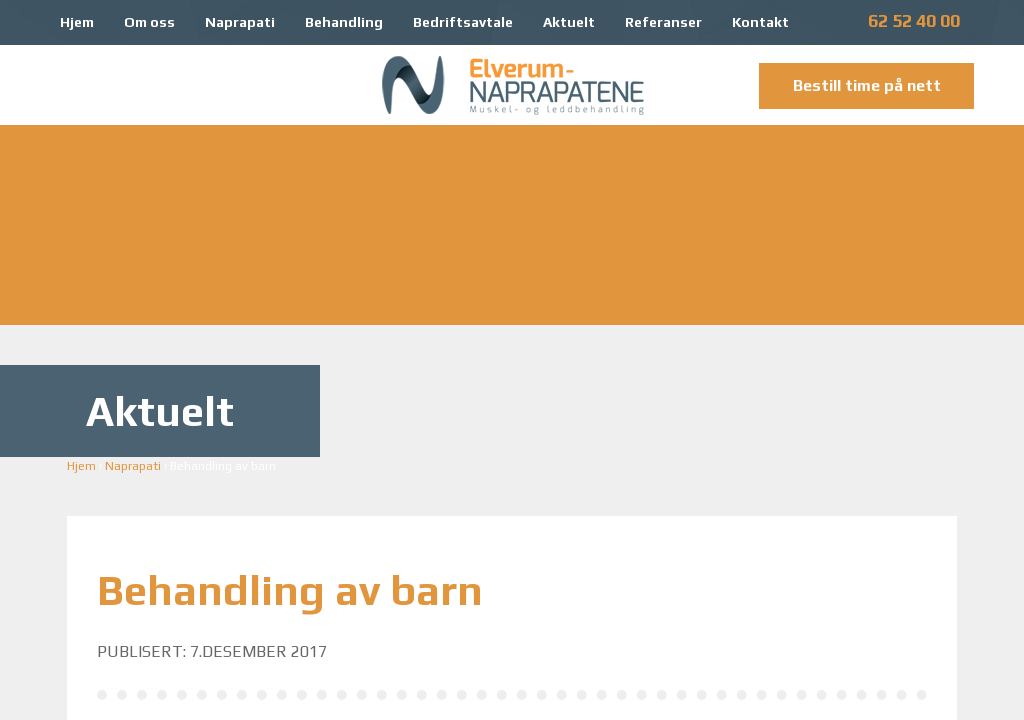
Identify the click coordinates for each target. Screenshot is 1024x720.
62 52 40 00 (914, 20)
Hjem (77, 22)
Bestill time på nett (867, 85)
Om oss (149, 22)
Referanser (663, 22)
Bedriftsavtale (463, 22)
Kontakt (760, 22)
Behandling (344, 22)
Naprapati (240, 22)
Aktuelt (569, 22)
